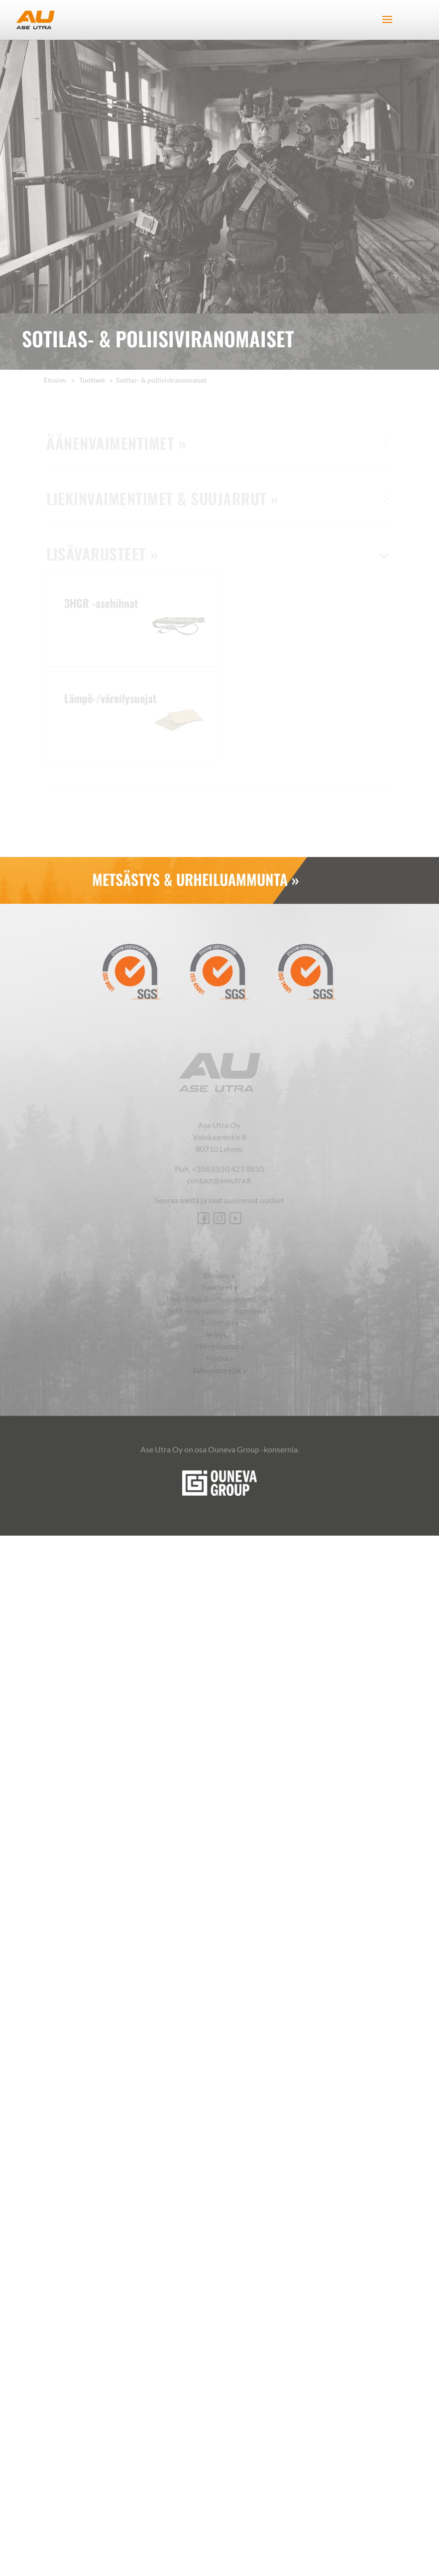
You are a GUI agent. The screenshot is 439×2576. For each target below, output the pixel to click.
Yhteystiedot (219, 1346)
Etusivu (55, 380)
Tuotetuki (219, 1322)
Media (219, 1358)
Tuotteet (92, 380)
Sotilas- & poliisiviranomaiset (158, 338)
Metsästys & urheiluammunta (219, 1298)
